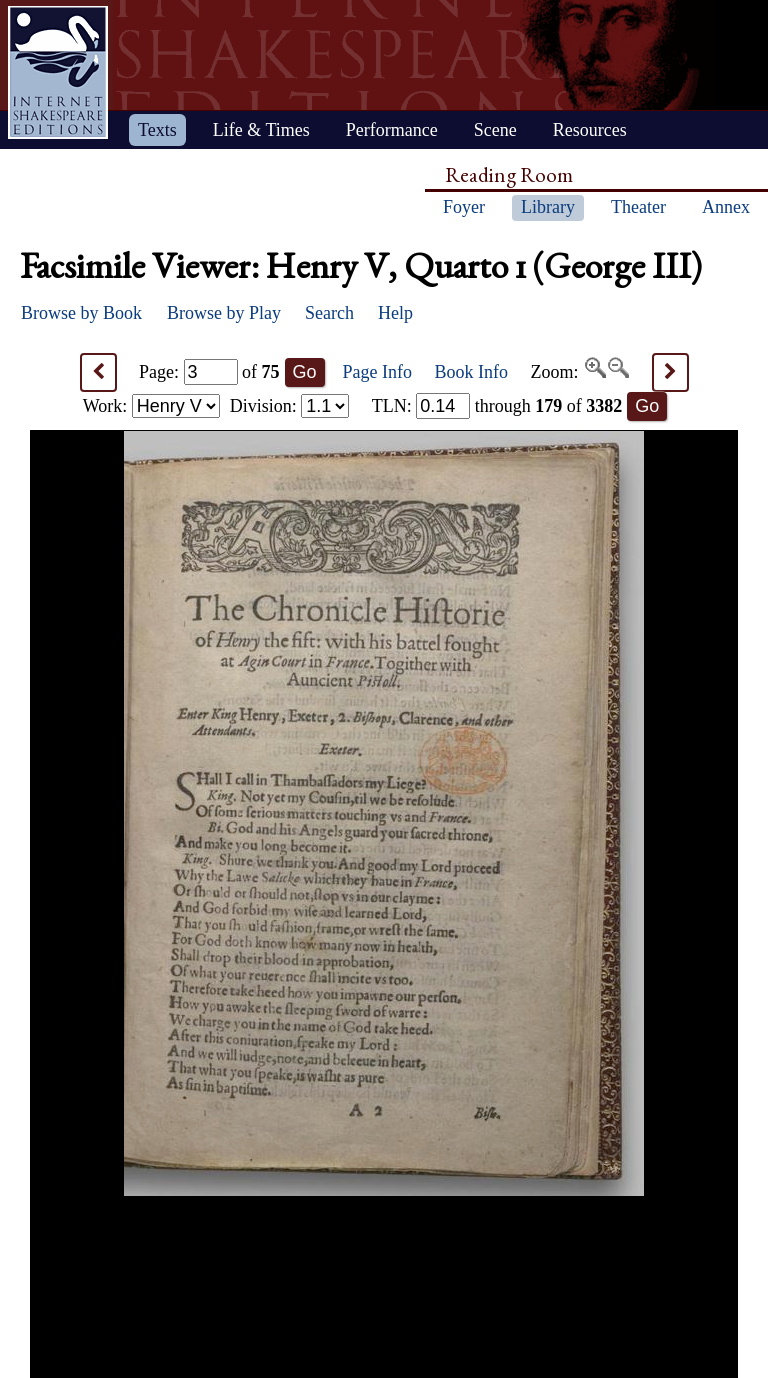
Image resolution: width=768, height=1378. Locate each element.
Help (395, 313)
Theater (638, 207)
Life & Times (261, 130)
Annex (726, 207)
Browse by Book (81, 313)
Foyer (464, 207)
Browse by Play (224, 313)
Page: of (209, 372)
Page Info (377, 372)
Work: (151, 406)
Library (548, 207)
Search (329, 313)
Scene (495, 130)
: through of (497, 406)
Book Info (472, 372)
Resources (590, 130)
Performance (392, 130)
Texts (157, 130)
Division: (290, 406)
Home (58, 72)
